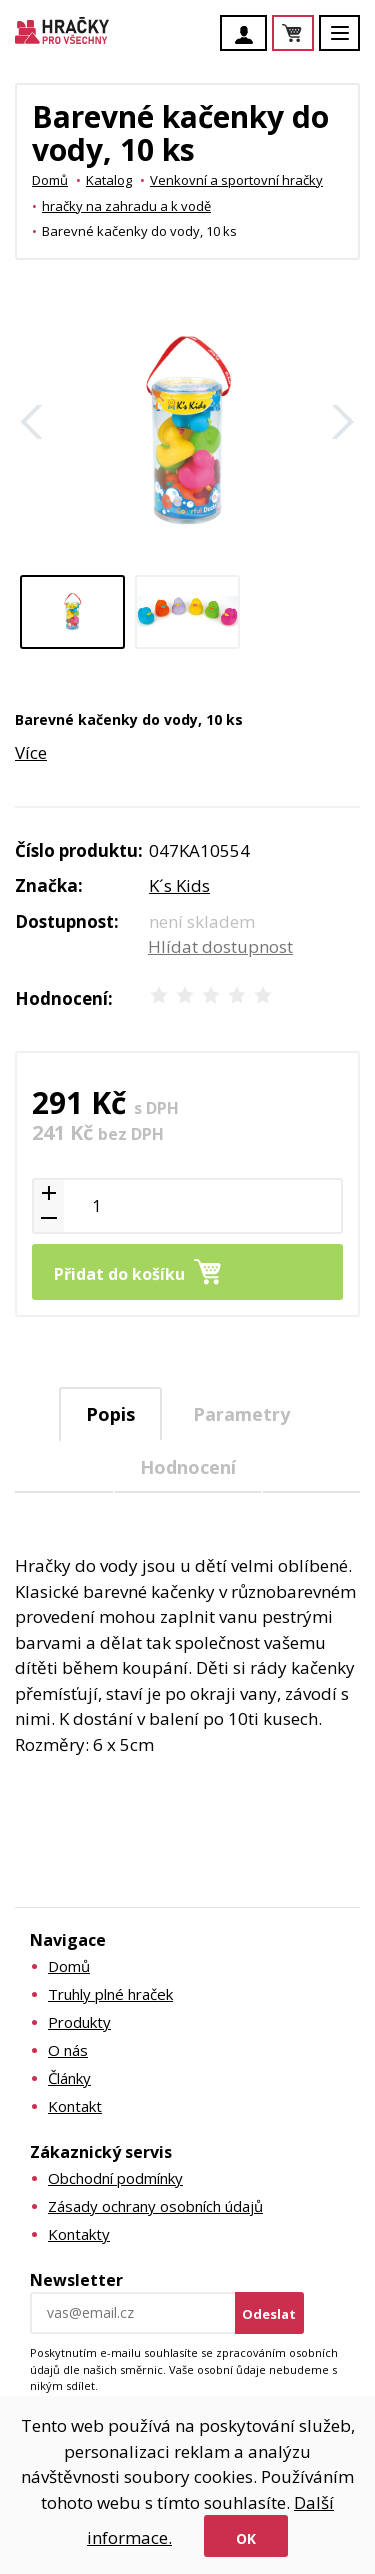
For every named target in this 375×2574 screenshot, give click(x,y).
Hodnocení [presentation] (188, 1467)
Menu (351, 42)
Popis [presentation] (110, 1414)
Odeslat (269, 2314)
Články (69, 2078)
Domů (50, 180)
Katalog (109, 180)
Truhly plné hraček (110, 1994)
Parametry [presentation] (241, 1414)
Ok (246, 2538)
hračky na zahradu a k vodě (126, 206)
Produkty (79, 2022)
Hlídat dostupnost (220, 946)
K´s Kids (179, 885)
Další (343, 422)
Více (31, 752)
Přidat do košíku (119, 1274)
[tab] (110, 1414)
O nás (68, 2050)
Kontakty (79, 2234)
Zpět (32, 422)
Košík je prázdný (313, 34)
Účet (249, 35)
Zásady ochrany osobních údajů (155, 2206)
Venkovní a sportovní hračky (236, 180)
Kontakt (75, 2106)
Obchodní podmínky (115, 2178)
